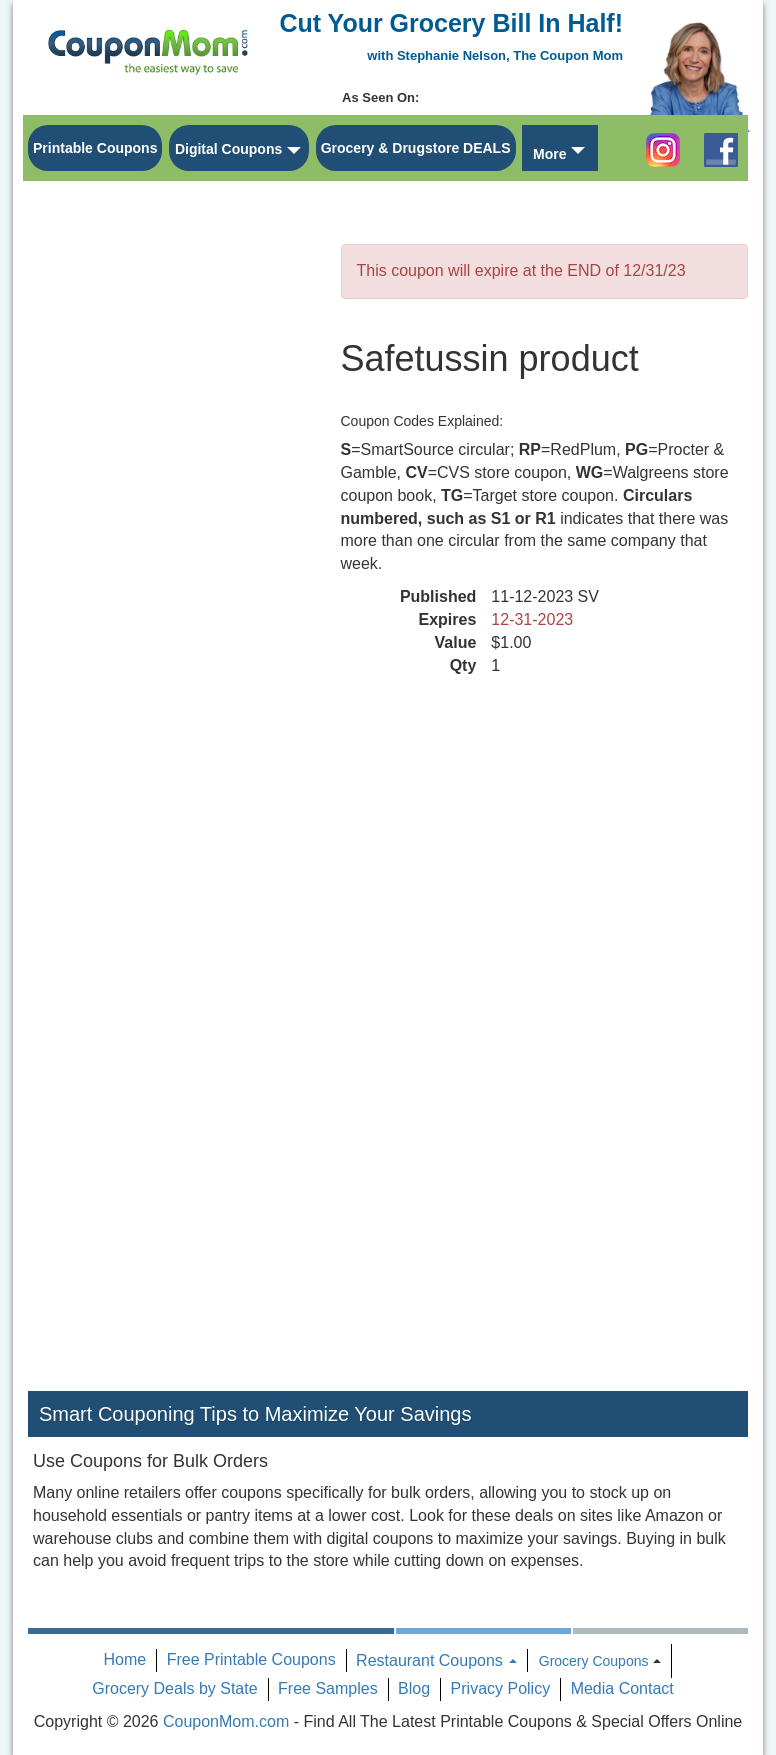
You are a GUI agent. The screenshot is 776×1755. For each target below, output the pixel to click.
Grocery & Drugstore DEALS (416, 148)
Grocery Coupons (594, 1661)
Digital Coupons (228, 149)
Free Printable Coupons (251, 1659)
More (549, 154)
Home (125, 1659)
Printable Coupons (95, 148)
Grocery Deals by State (174, 1688)
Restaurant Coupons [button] (436, 1660)
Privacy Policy (501, 1688)
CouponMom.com (226, 1721)
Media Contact (622, 1688)
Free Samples (328, 1688)
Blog (414, 1688)
